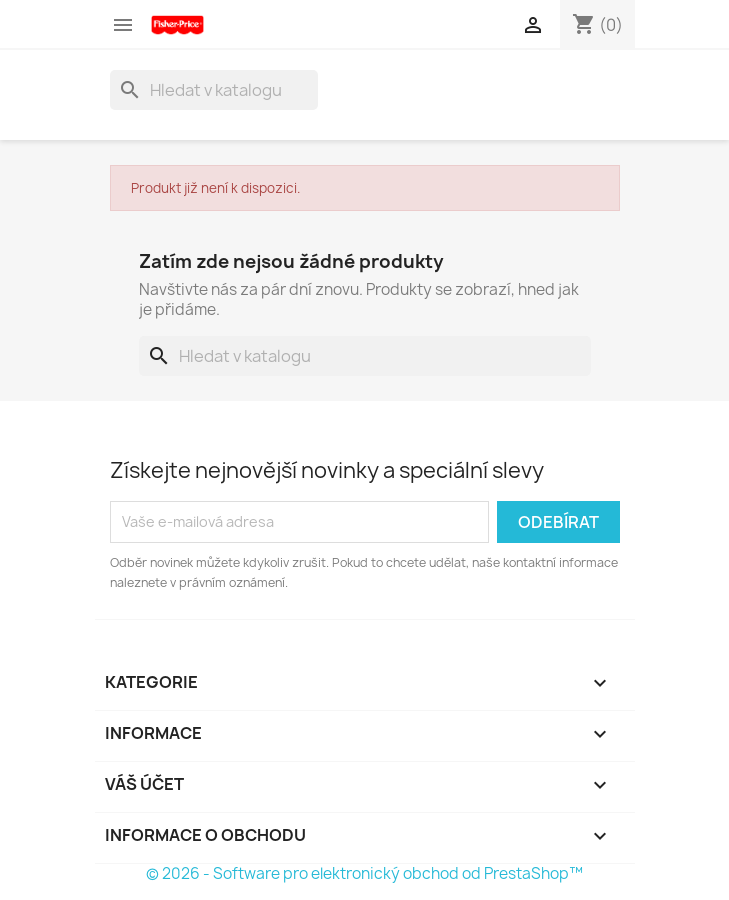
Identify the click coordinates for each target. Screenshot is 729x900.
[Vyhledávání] (214, 90)
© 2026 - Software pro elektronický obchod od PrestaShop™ (364, 873)
